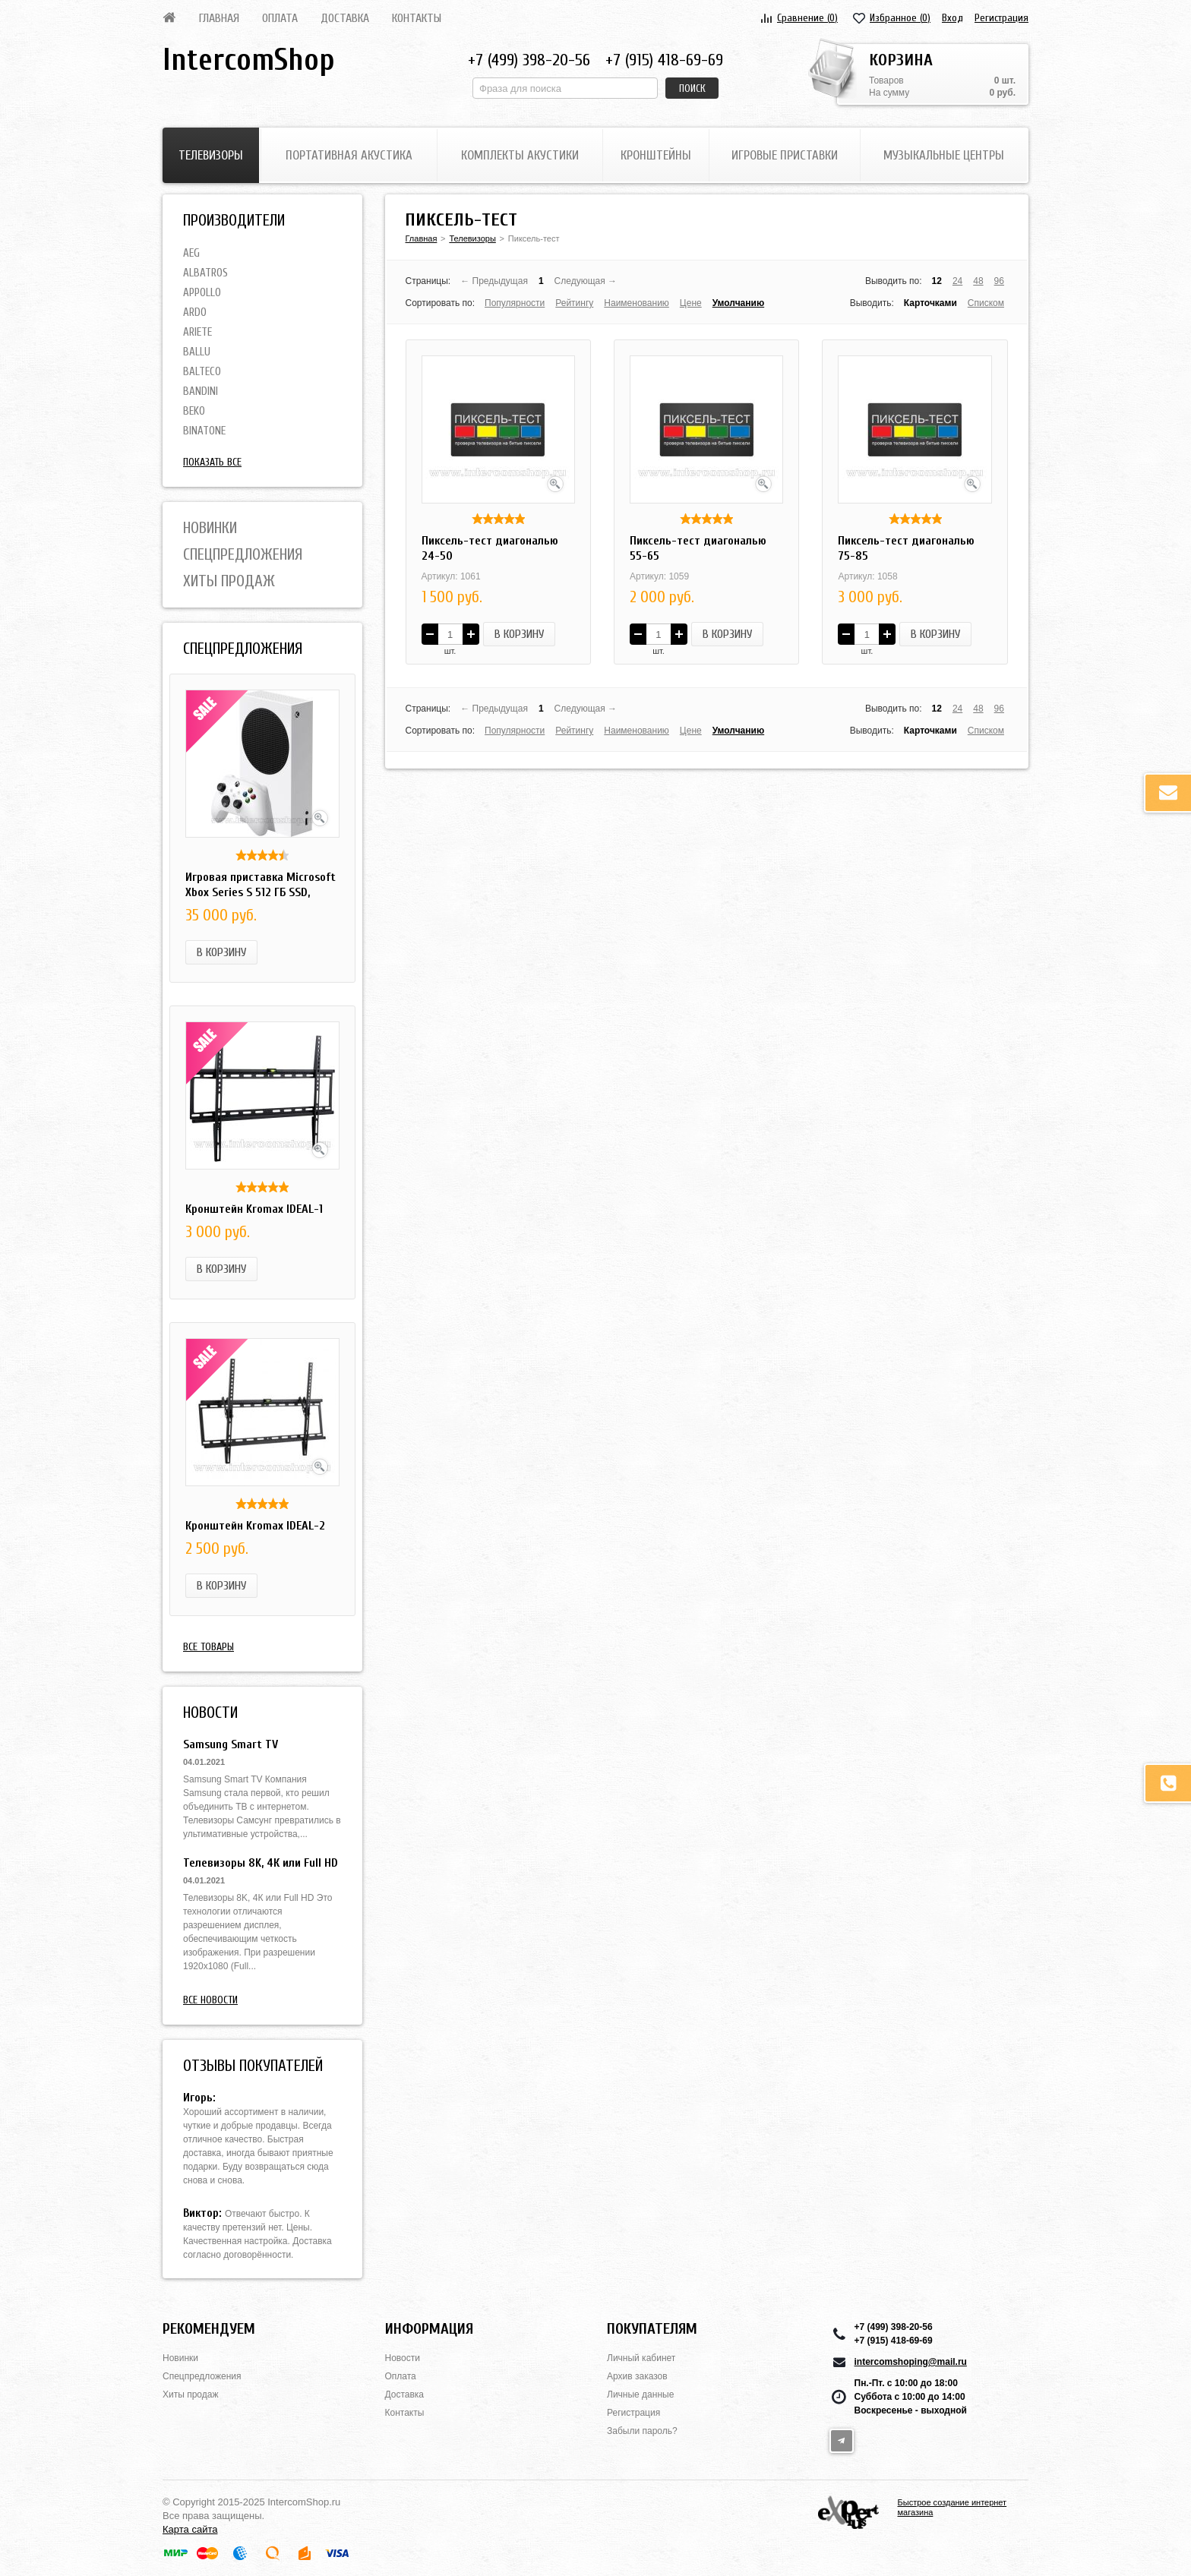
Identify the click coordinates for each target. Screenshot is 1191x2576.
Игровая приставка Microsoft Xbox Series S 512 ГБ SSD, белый (260, 892)
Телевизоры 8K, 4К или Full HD (260, 1863)
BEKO (194, 411)
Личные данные (640, 2394)
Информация (429, 2329)
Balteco (202, 371)
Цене (691, 303)
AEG (191, 253)
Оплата (280, 18)
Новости (402, 2358)
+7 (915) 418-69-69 (664, 60)
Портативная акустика (349, 155)
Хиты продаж (229, 581)
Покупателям (652, 2329)
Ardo (195, 312)
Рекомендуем (209, 2329)
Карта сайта (190, 2529)
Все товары (208, 1646)
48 (978, 281)
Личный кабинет (641, 2358)
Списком (986, 303)
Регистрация (1001, 17)
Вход (952, 17)
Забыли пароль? (642, 2431)
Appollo (202, 292)
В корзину (221, 952)
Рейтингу (574, 303)
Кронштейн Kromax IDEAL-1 (254, 1209)
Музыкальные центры (943, 155)
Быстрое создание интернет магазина (952, 2507)
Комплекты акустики (520, 155)
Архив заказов (637, 2376)
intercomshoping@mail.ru (911, 2362)
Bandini (200, 391)
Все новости (210, 2000)
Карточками (930, 303)
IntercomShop (248, 60)
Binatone (204, 431)
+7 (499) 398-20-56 (529, 60)
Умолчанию (738, 303)
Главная (219, 18)
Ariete (197, 332)
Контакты (416, 18)
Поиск (692, 88)
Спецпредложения (242, 554)
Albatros (205, 273)
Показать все (212, 462)
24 (957, 281)
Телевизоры (210, 155)
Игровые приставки (784, 155)
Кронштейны (656, 155)
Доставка (345, 18)
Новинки (210, 528)
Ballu (196, 352)
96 (999, 281)
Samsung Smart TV (230, 1744)
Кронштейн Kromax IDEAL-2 (255, 1526)
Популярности (515, 303)
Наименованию (636, 303)
